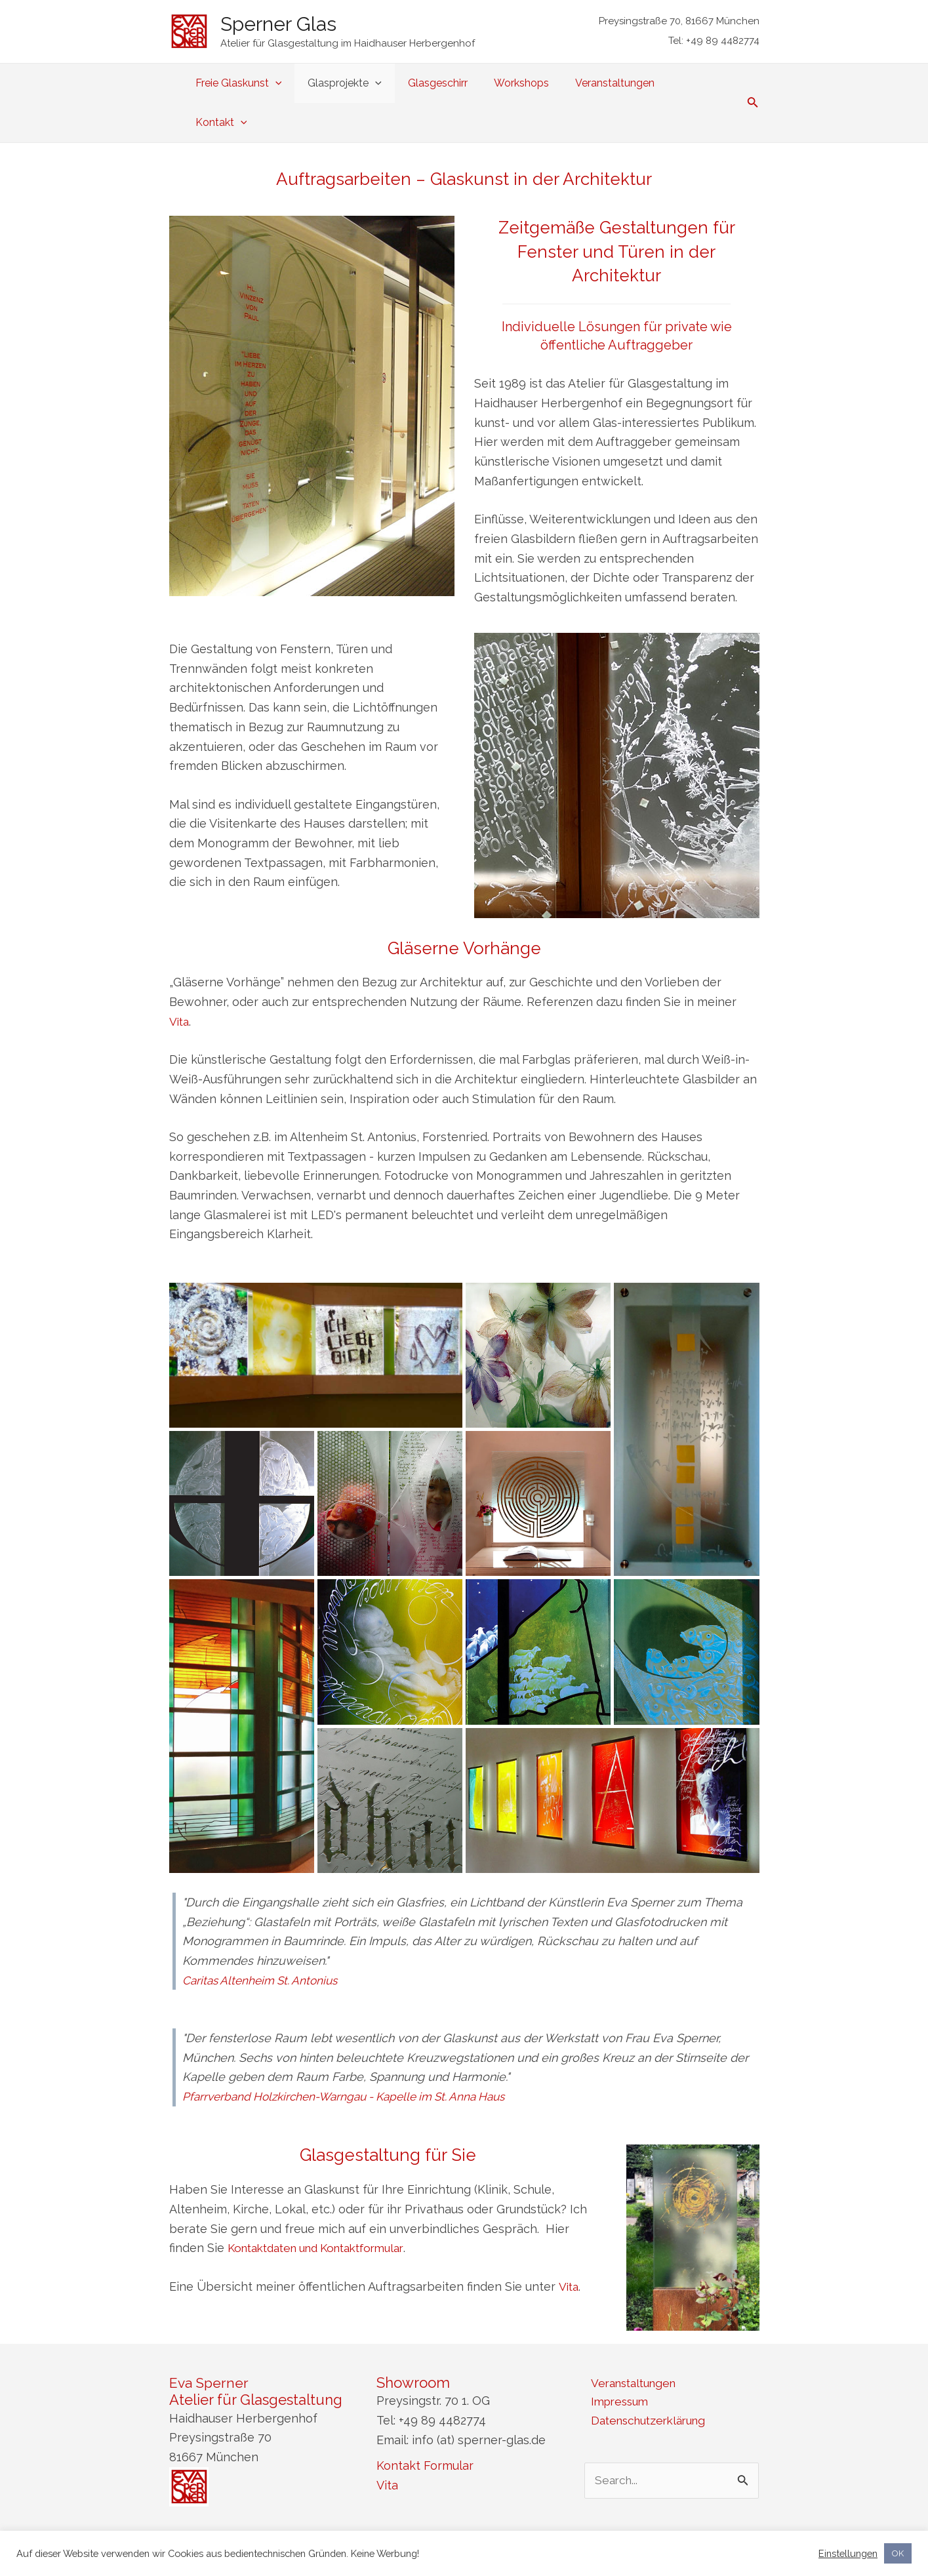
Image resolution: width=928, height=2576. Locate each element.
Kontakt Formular (425, 2426)
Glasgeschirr (445, 83)
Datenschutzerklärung (646, 2383)
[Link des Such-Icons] (753, 83)
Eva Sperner (210, 2343)
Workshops (523, 83)
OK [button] (898, 2553)
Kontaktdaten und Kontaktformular (325, 2208)
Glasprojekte (357, 83)
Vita (180, 982)
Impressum (615, 2364)
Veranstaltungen (611, 83)
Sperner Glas (278, 23)
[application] (293, 83)
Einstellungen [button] (848, 2553)
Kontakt (698, 83)
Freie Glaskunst (256, 83)
